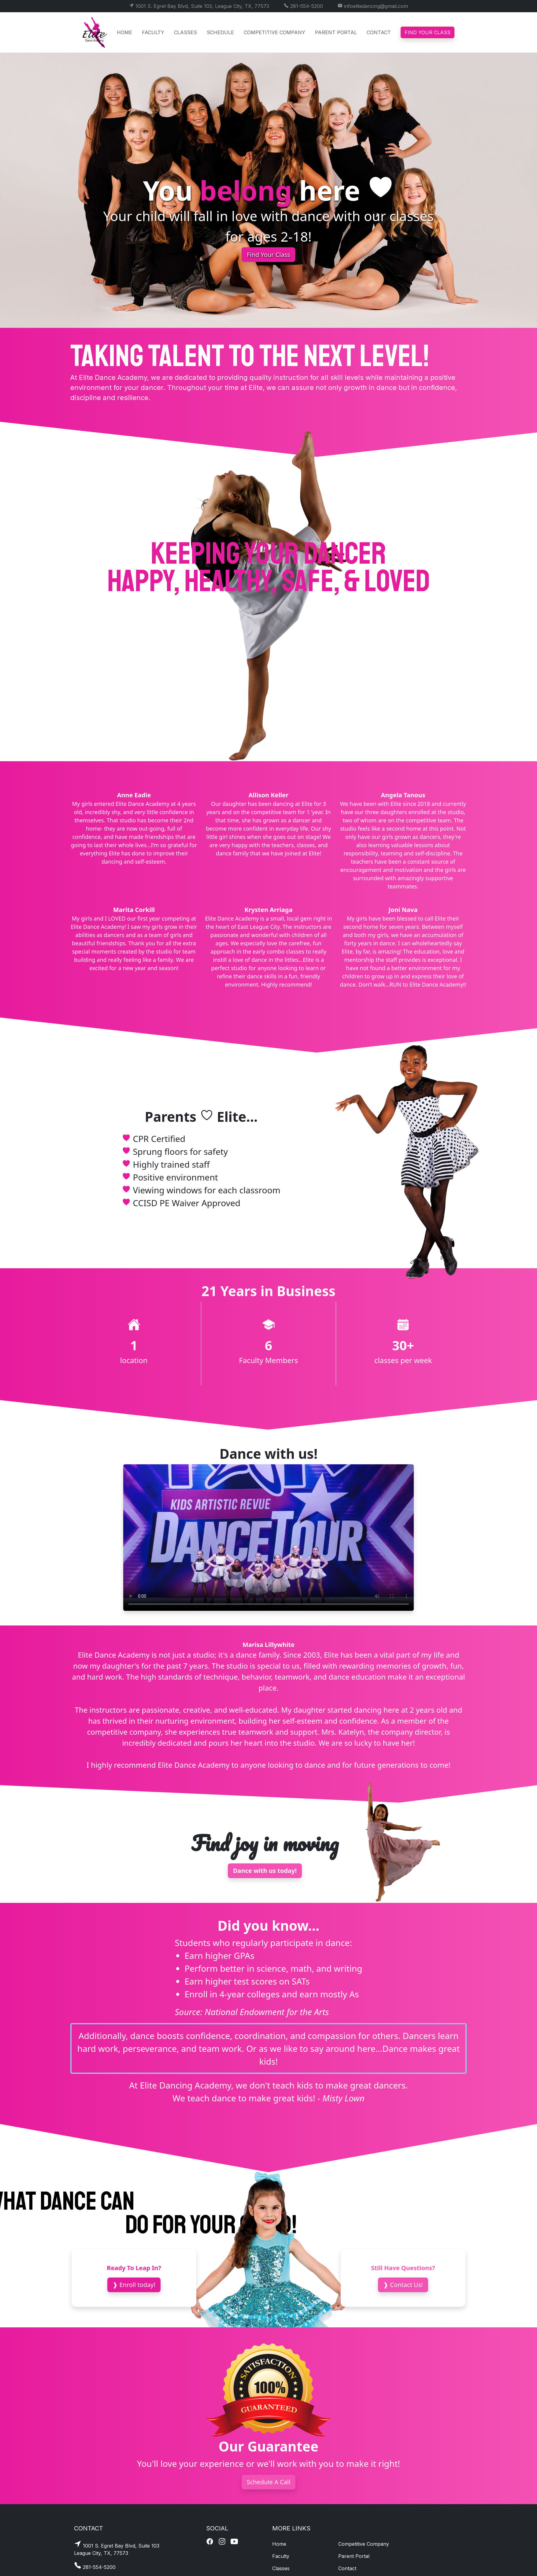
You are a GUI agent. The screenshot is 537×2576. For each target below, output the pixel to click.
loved (397, 581)
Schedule (220, 32)
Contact (379, 32)
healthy (227, 581)
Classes (185, 32)
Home (124, 32)
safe (308, 581)
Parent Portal (336, 32)
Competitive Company (274, 32)
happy (140, 581)
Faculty (153, 32)
